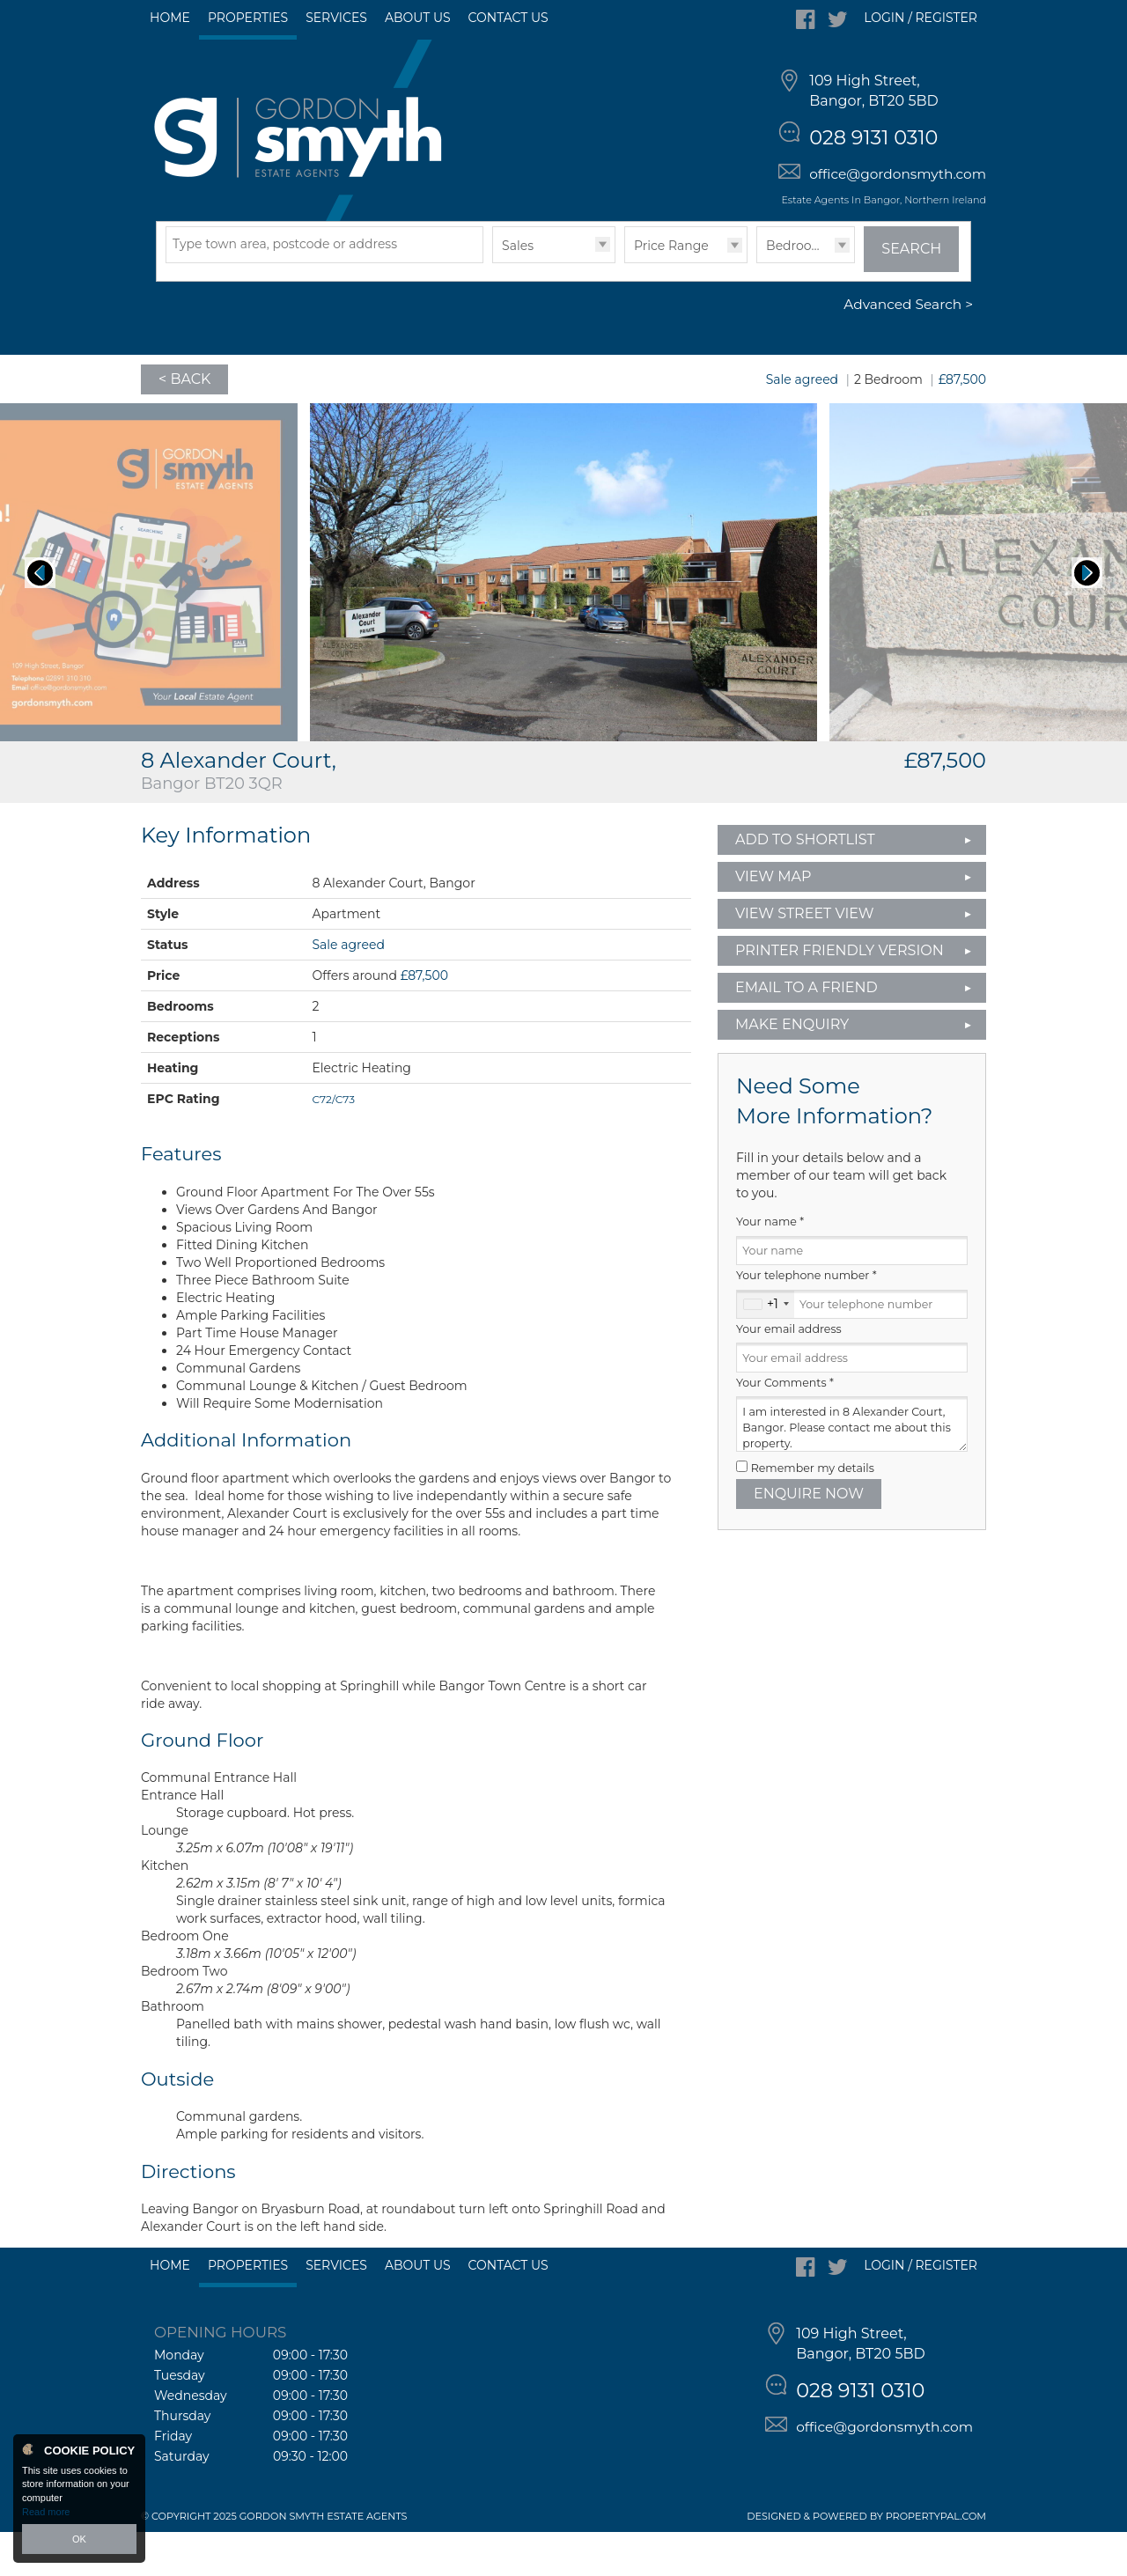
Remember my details (812, 1512)
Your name (770, 1266)
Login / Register (920, 18)
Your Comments (785, 1426)
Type (492, 305)
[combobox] (765, 1349)
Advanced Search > (908, 349)
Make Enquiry (792, 1068)
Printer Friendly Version (834, 994)
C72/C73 (333, 1143)
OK (79, 2539)
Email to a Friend (806, 1031)
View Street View (804, 957)
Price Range (671, 290)
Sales (518, 290)
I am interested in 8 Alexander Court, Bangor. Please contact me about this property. (852, 1469)
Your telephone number (806, 1320)
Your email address (789, 1373)
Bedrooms (798, 290)
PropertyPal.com (936, 2560)
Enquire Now (809, 1537)
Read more (46, 2511)
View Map (773, 920)
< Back (184, 423)
